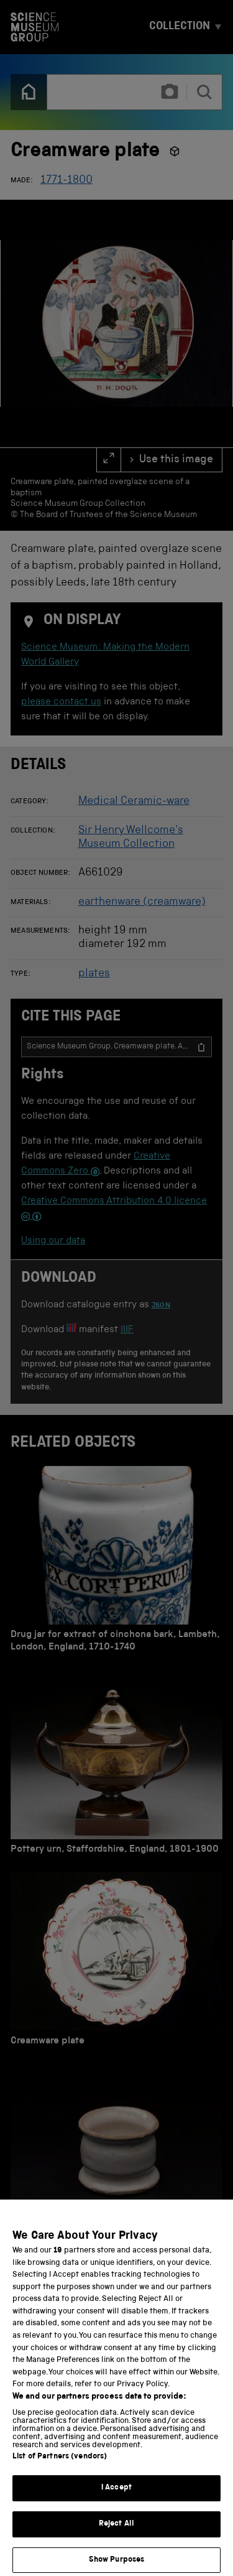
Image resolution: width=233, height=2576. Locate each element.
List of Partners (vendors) (59, 2469)
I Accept (116, 2500)
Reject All (116, 2536)
